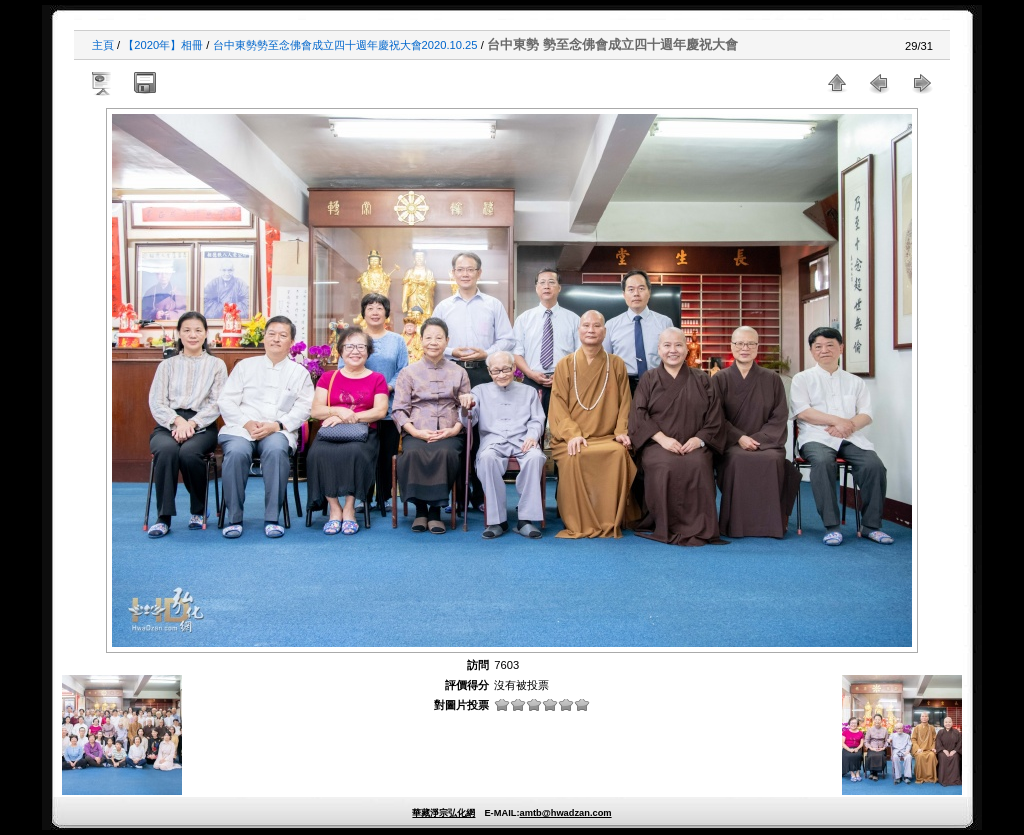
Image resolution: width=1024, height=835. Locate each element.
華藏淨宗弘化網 (443, 813)
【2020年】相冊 (163, 45)
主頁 (103, 45)
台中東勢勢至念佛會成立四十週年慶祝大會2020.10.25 (345, 45)
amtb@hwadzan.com (565, 813)
